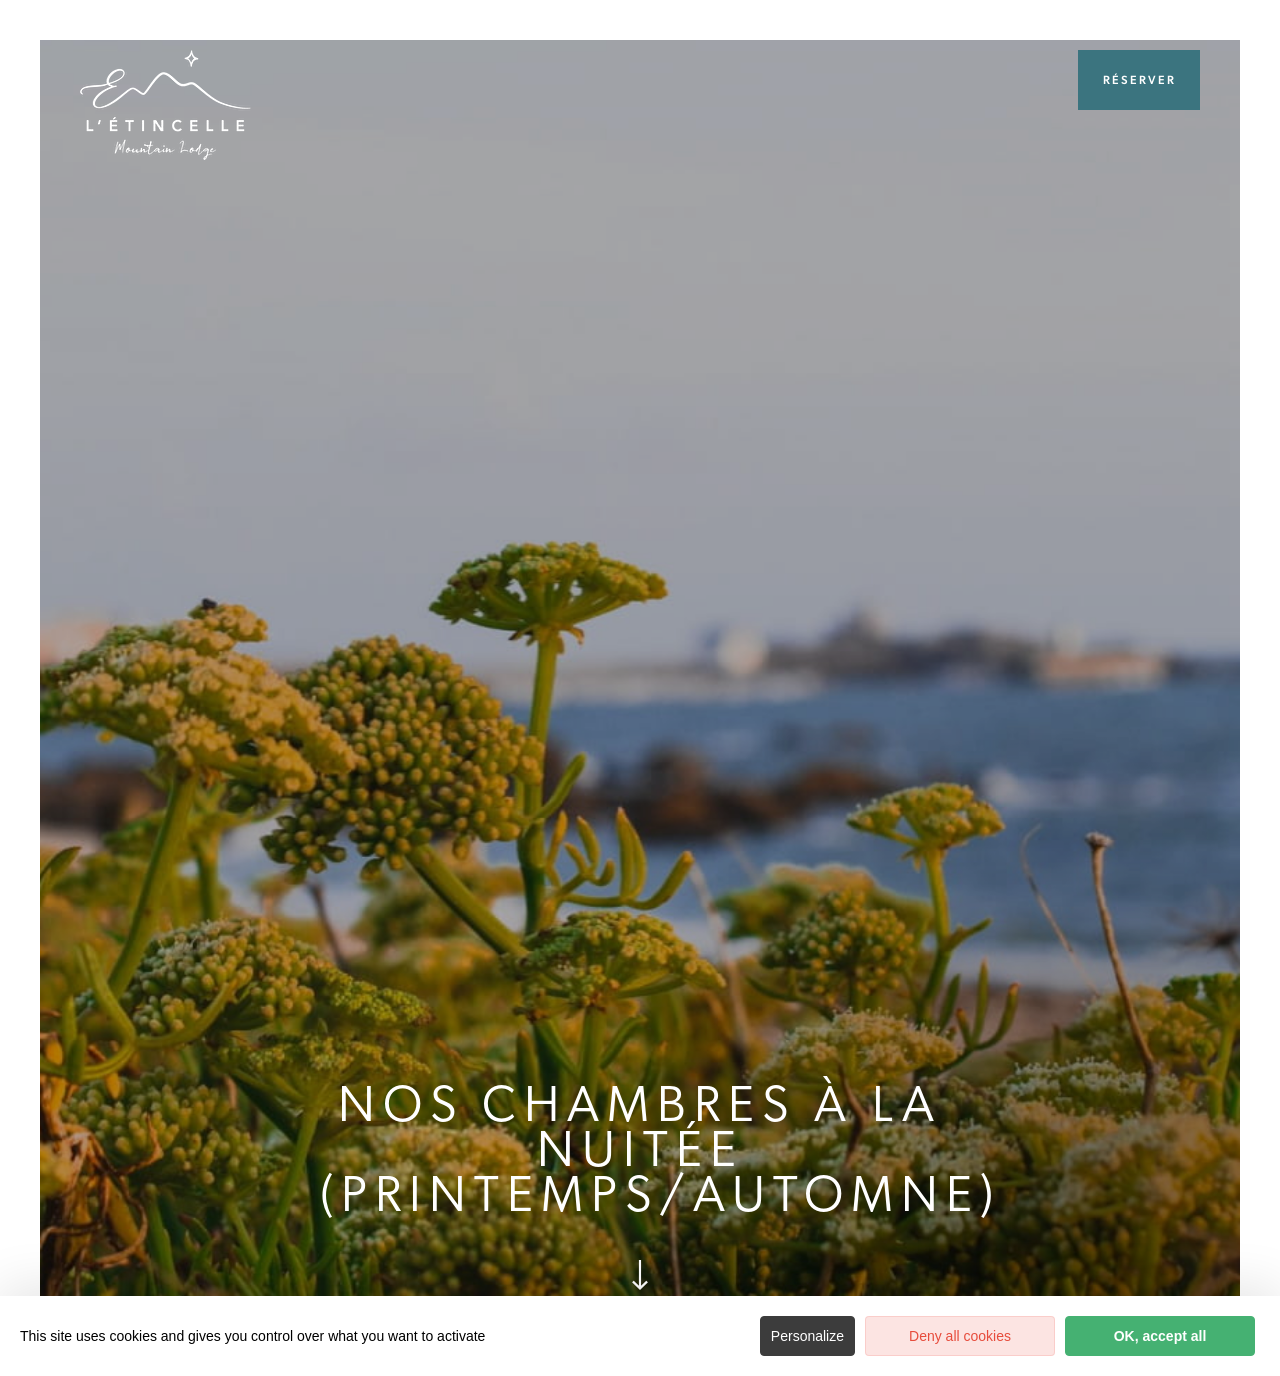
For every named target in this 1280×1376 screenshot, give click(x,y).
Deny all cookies (960, 1336)
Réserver (1139, 80)
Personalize (807, 1336)
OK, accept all (1160, 1336)
